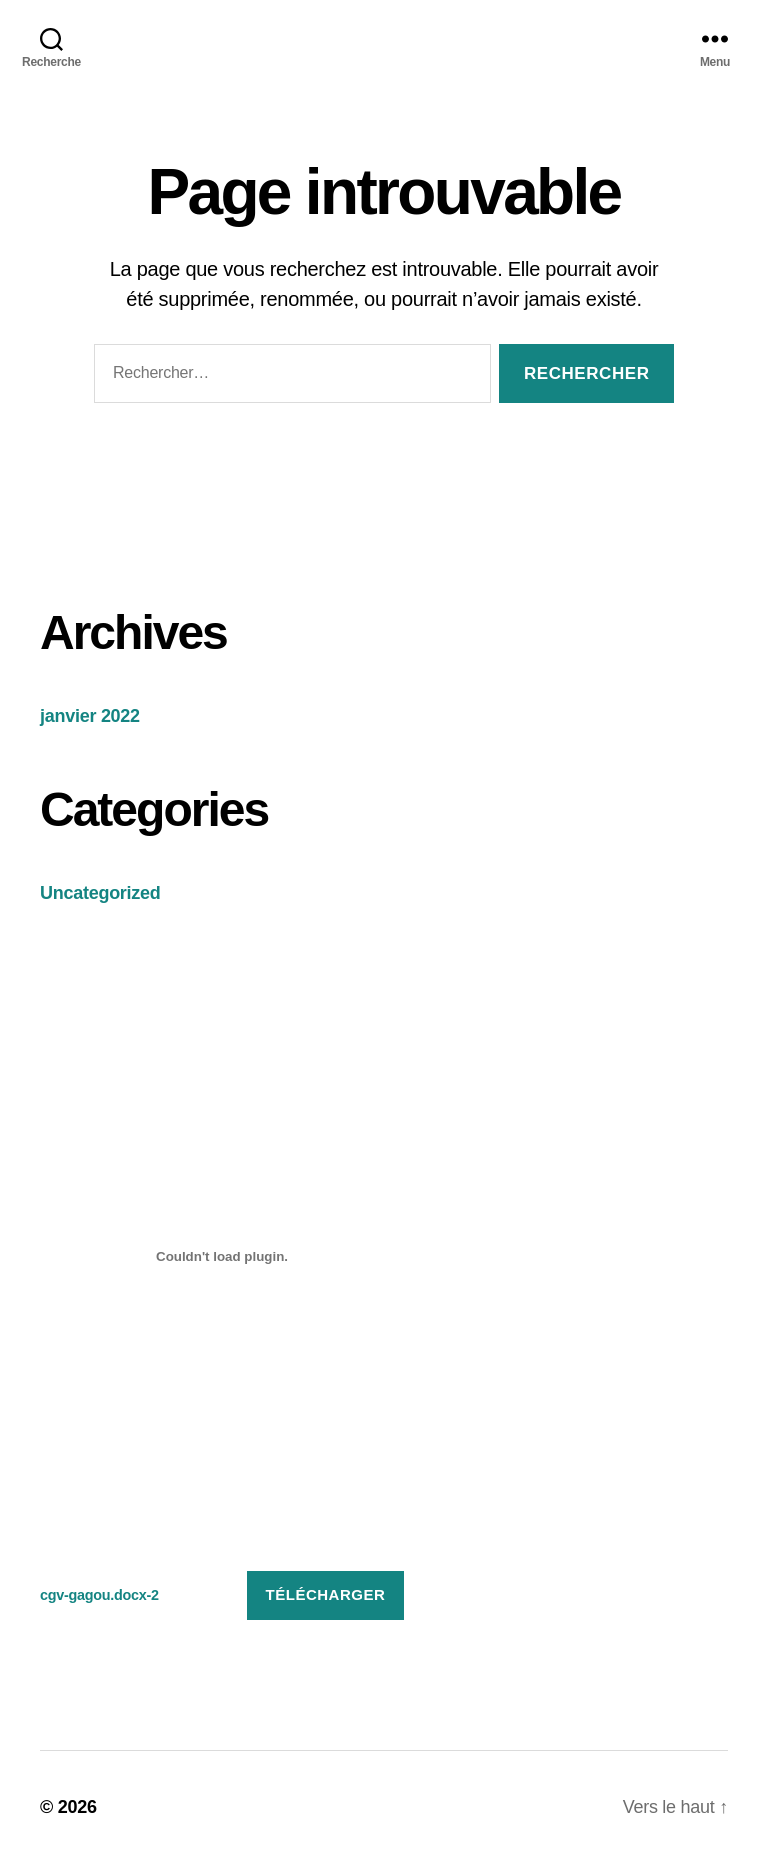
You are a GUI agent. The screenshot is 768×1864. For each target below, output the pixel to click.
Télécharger (326, 1594)
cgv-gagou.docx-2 (99, 1595)
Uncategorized (100, 893)
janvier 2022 (90, 716)
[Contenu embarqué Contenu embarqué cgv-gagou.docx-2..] (222, 1257)
